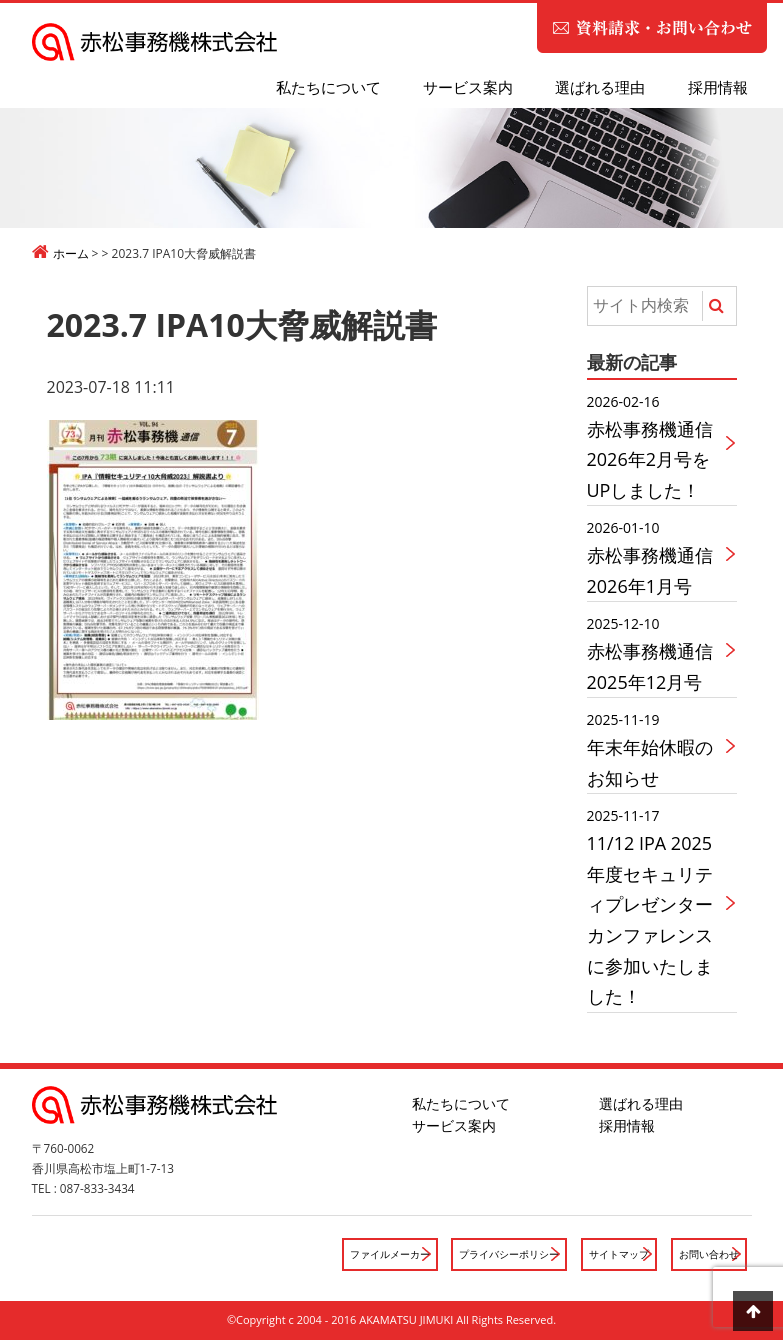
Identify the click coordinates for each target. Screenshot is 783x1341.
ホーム (71, 253)
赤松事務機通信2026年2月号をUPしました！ (656, 446)
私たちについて (328, 87)
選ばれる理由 (600, 87)
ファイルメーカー (364, 1254)
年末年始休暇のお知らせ (656, 748)
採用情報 (718, 87)
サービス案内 (468, 87)
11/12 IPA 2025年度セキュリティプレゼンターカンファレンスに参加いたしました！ (656, 906)
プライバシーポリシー (492, 1254)
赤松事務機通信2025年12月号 (656, 652)
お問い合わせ (706, 1254)
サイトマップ (610, 1254)
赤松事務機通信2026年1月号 (656, 556)
